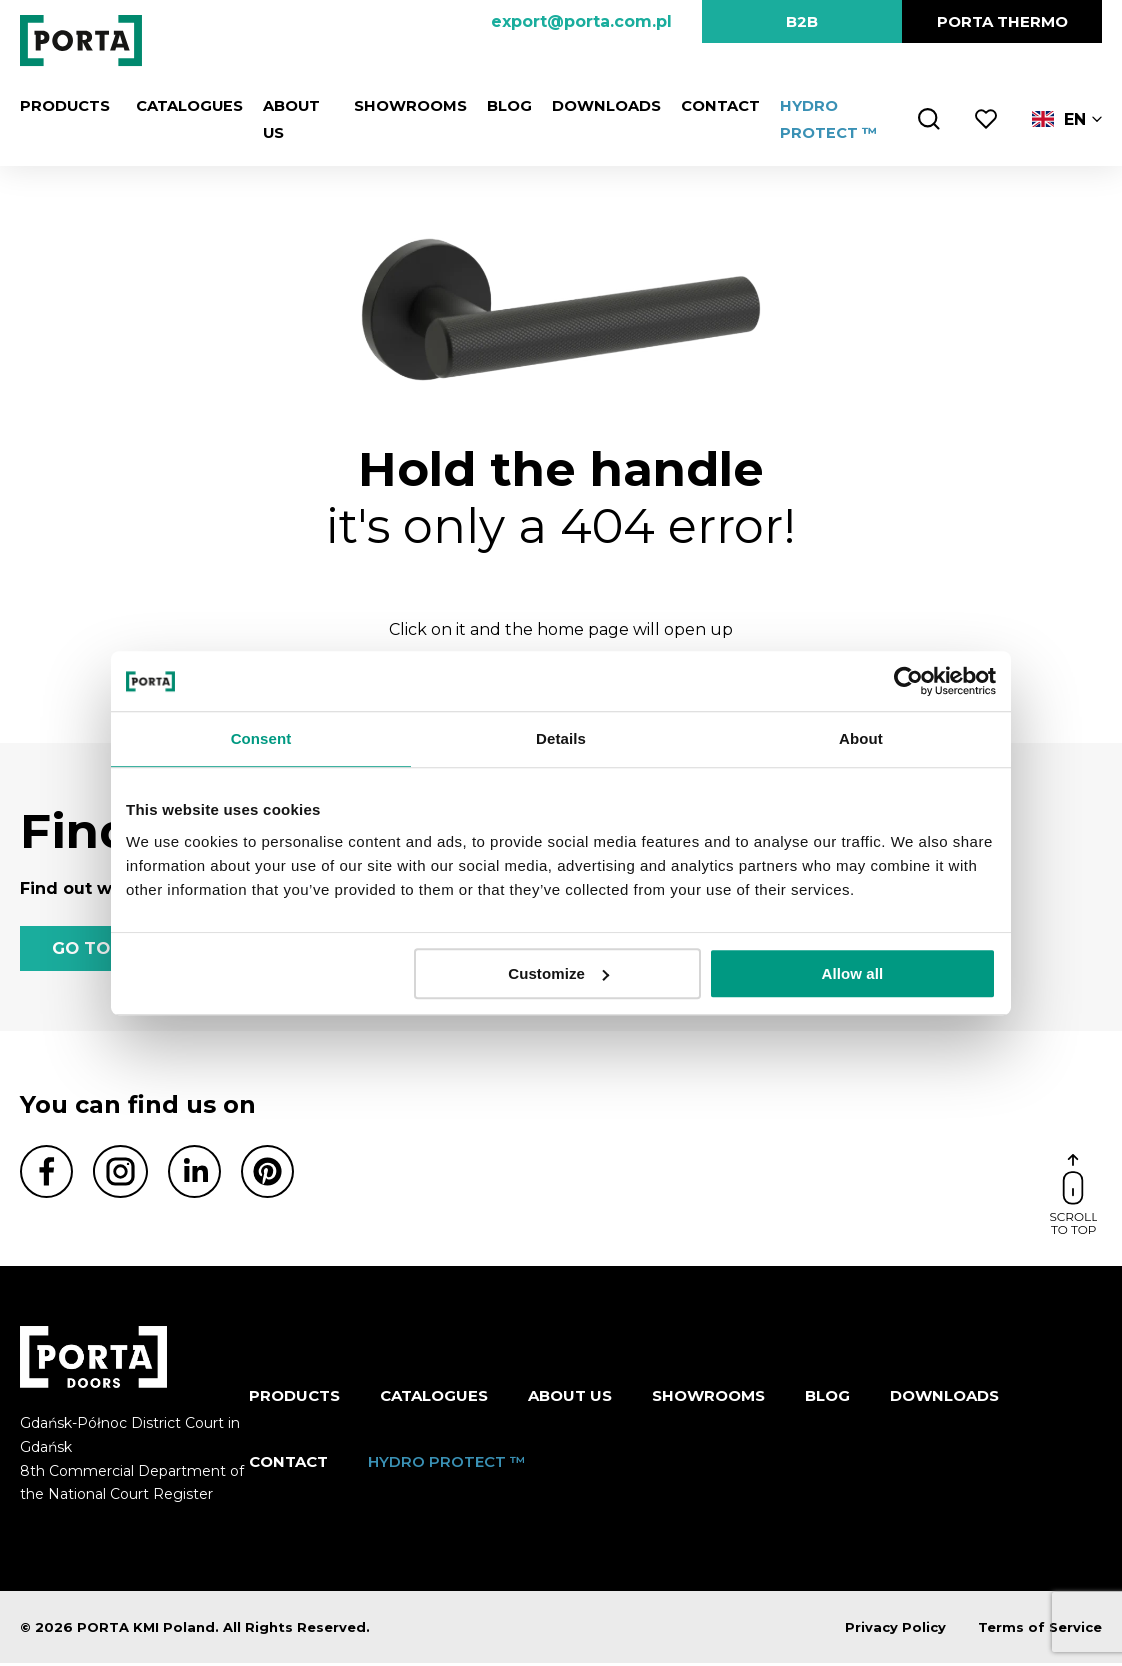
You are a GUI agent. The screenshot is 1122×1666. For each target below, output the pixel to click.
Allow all (853, 973)
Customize (558, 973)
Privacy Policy (895, 1630)
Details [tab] (561, 738)
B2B (802, 21)
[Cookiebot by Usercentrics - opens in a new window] (908, 681)
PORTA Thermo (1002, 21)
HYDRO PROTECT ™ (447, 1463)
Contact (711, 106)
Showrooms (406, 106)
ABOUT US (570, 1397)
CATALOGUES (181, 106)
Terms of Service (1040, 1630)
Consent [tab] (261, 738)
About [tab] (861, 738)
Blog (503, 106)
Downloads (598, 106)
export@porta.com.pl (581, 21)
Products (64, 106)
